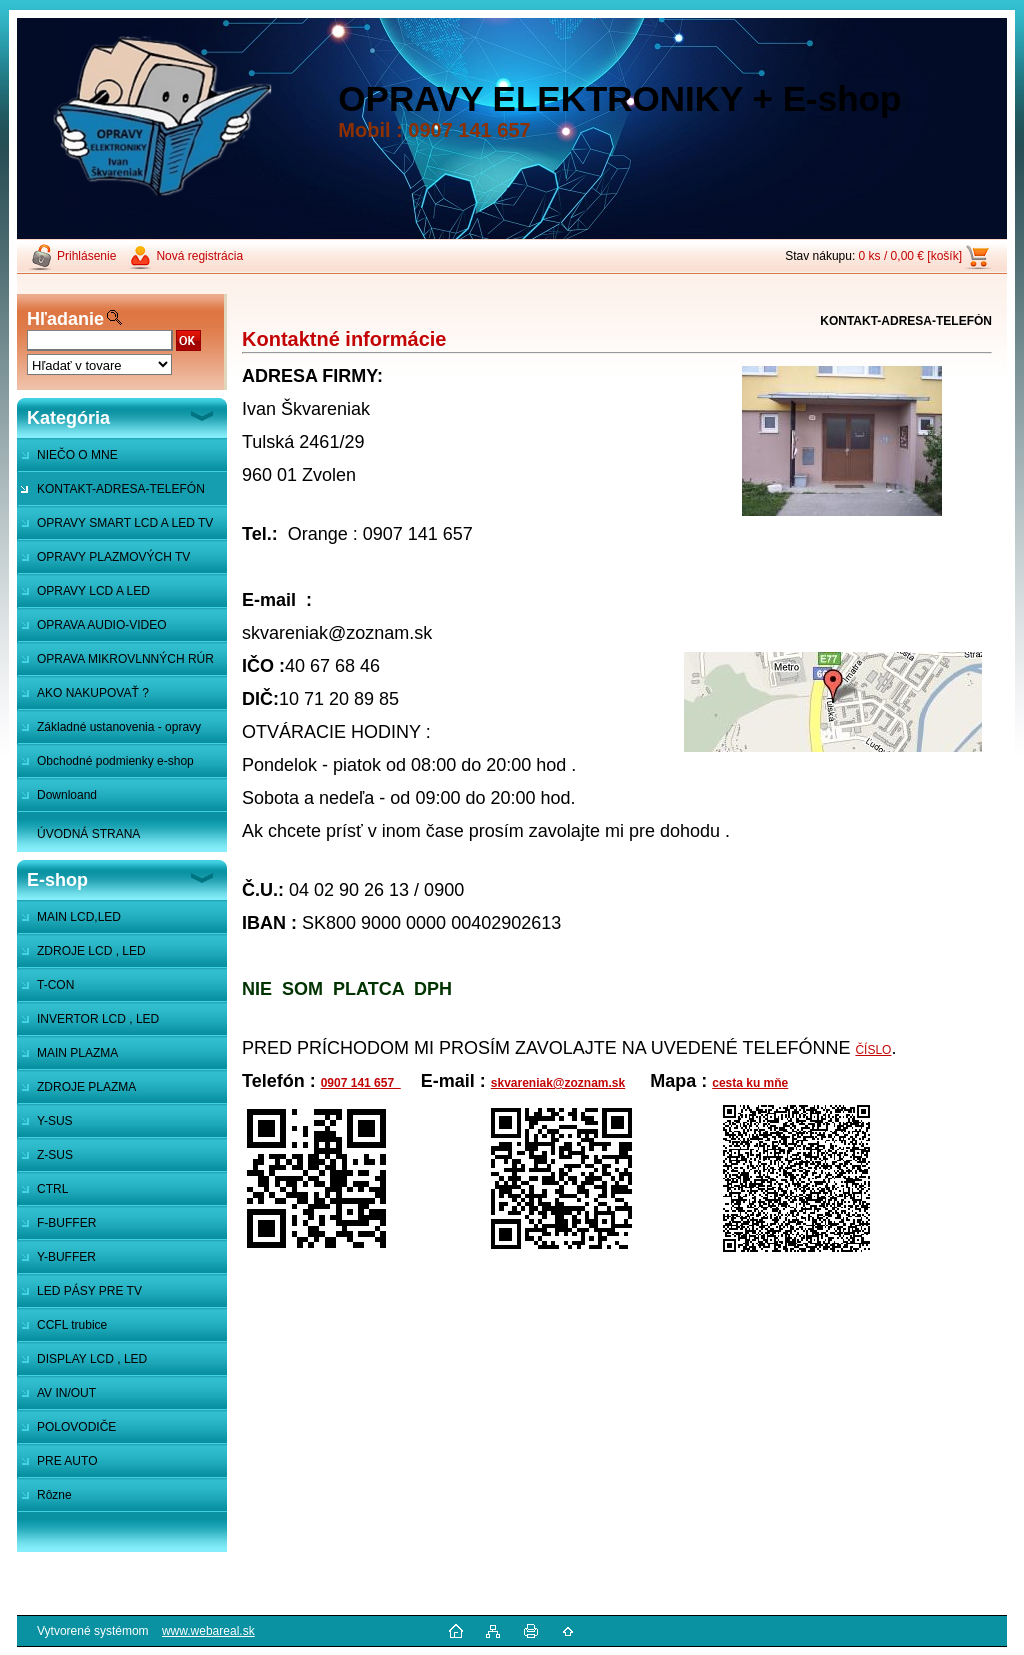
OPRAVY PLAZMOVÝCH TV (113, 557)
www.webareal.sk (208, 1631)
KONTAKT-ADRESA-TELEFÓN (121, 489)
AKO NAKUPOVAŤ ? (93, 693)
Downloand (67, 795)
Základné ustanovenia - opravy (119, 727)
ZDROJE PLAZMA (86, 1087)
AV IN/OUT (66, 1393)
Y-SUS (55, 1121)
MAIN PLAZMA (77, 1053)
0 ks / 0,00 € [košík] (910, 256)
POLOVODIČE (76, 1427)
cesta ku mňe (750, 1083)
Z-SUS (55, 1155)
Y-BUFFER (66, 1257)
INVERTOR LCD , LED (98, 1019)
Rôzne (54, 1495)
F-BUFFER (66, 1223)
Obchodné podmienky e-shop (115, 761)
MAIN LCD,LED (79, 917)
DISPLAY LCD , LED (92, 1359)
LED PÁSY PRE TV (89, 1291)
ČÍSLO (873, 1050)
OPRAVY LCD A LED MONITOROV (83, 596)
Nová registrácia (199, 256)
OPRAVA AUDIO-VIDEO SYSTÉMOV (92, 630)
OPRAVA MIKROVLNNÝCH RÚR (125, 659)
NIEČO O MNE (77, 455)
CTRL (52, 1189)
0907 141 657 (361, 1083)
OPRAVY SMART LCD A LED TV (125, 523)
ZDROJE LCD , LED (91, 951)
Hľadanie (65, 319)
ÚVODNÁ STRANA (88, 834)
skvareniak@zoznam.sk (558, 1083)
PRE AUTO (67, 1461)
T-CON (55, 985)
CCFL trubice (72, 1325)
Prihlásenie (86, 256)
